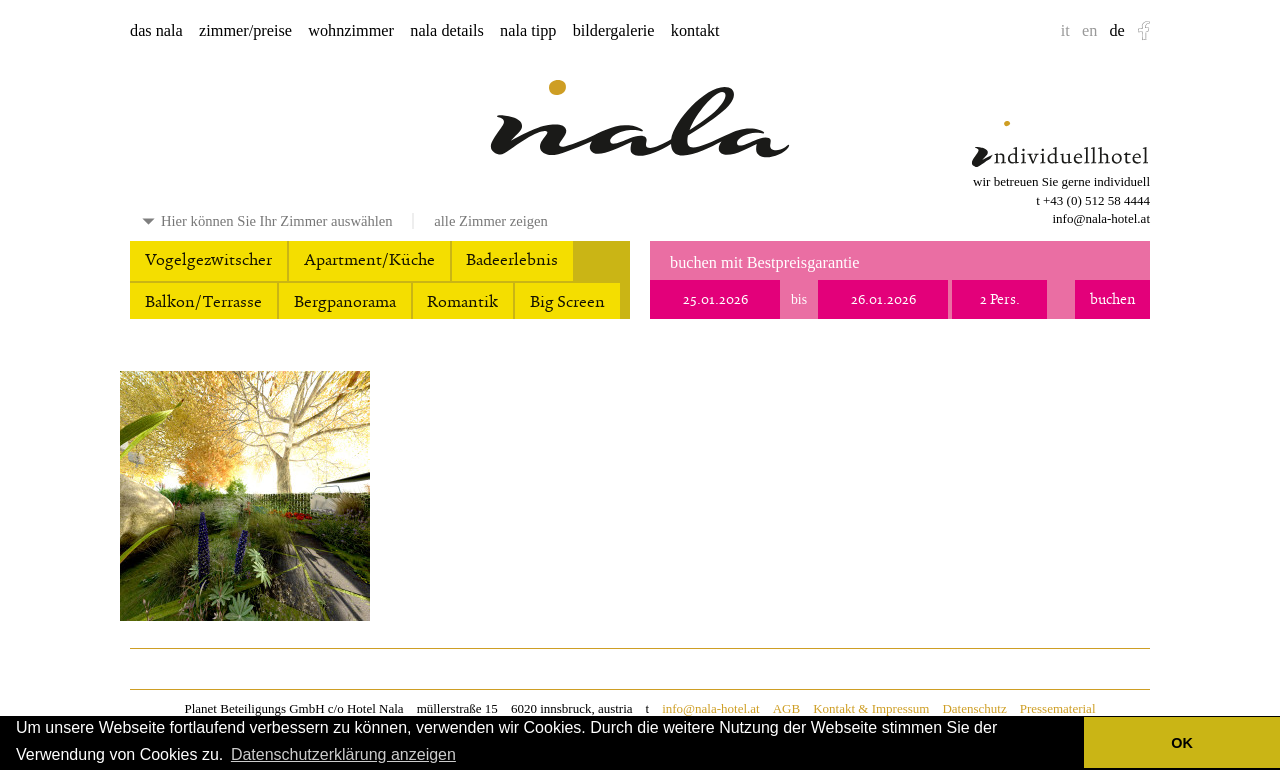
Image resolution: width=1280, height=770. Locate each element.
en (1089, 31)
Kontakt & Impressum (871, 708)
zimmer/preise (245, 31)
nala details (447, 31)
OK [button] (1182, 743)
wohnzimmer (351, 31)
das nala (156, 31)
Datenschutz (974, 708)
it (1065, 31)
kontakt (695, 31)
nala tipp (528, 31)
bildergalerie (614, 31)
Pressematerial (1058, 708)
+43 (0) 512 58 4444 (1096, 200)
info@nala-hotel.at (1101, 218)
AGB (786, 708)
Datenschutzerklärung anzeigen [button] (343, 754)
